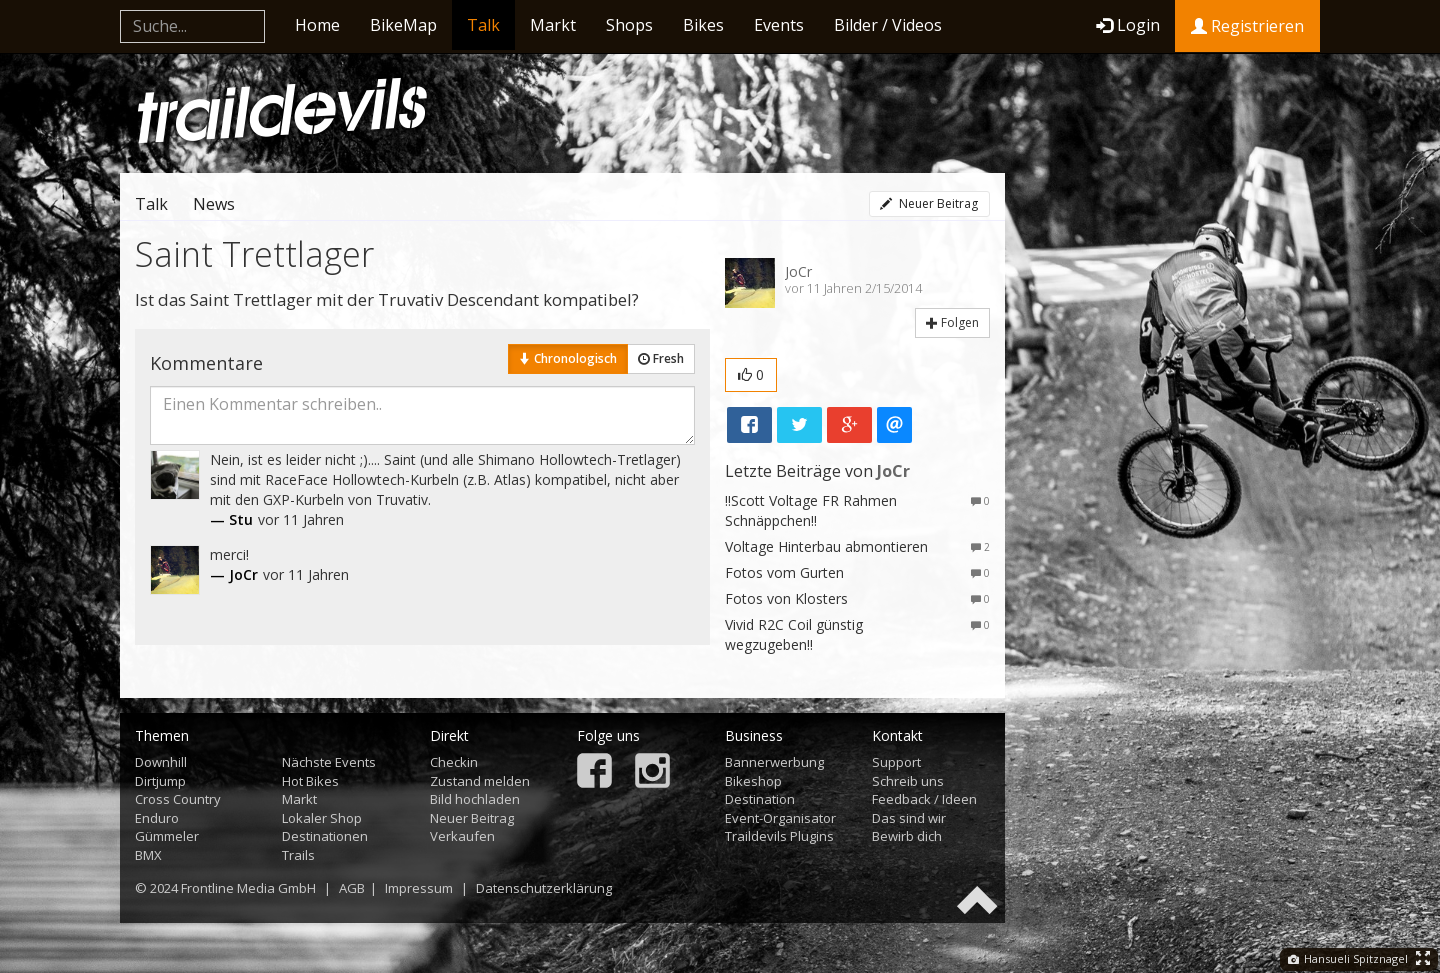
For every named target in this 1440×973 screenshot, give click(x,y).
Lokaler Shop (322, 818)
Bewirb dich (907, 836)
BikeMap (403, 25)
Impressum (419, 888)
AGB (352, 888)
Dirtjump (160, 781)
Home (317, 25)
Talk (483, 25)
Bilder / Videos (888, 25)
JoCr (798, 271)
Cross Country (178, 799)
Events (779, 25)
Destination (760, 799)
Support (896, 762)
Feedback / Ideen (924, 799)
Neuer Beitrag (929, 203)
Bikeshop (753, 781)
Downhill (161, 762)
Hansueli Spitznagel (1348, 958)
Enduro (157, 818)
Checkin (454, 762)
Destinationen (325, 836)
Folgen (952, 322)
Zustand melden (480, 781)
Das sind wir (909, 818)
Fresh (661, 358)
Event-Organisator (780, 818)
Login (1128, 25)
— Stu (231, 519)
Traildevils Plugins (779, 836)
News (214, 204)
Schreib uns (908, 781)
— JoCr (234, 574)
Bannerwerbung (774, 762)
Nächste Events (329, 762)
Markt (553, 25)
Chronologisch (568, 358)
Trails (298, 855)
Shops (629, 25)
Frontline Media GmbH (248, 888)
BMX (148, 855)
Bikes (703, 25)
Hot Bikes (310, 781)
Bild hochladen (475, 799)
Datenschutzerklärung (544, 888)
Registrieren (1247, 26)
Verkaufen (462, 836)
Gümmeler (167, 836)
